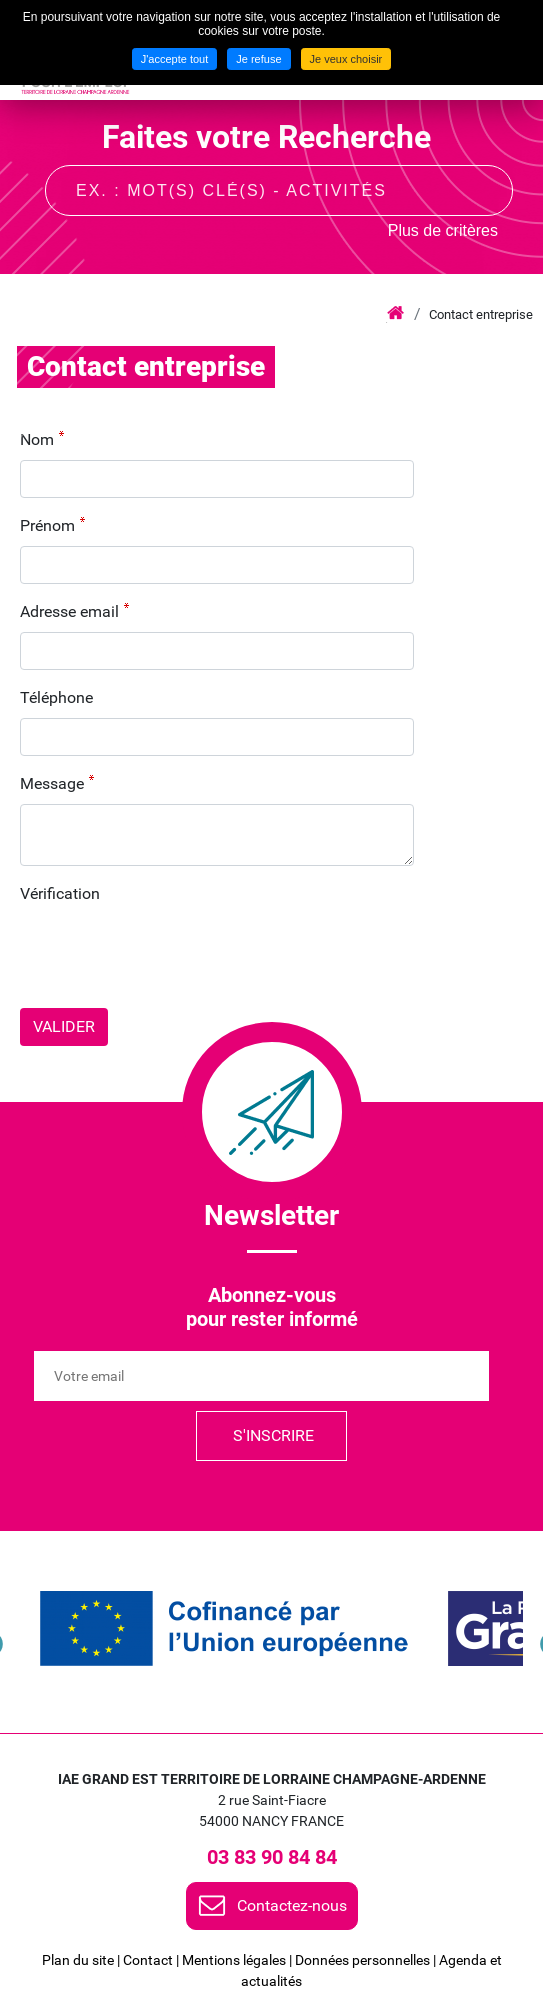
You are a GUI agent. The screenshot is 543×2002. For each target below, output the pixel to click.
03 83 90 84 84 (272, 1857)
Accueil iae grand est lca (395, 314)
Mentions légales (234, 1960)
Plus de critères (443, 230)
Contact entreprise (481, 314)
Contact (148, 1960)
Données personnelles (362, 1960)
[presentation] (172, 953)
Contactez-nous (292, 1905)
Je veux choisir (346, 59)
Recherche (480, 189)
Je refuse (258, 59)
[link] (224, 1628)
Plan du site (78, 1960)
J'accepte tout (175, 59)
